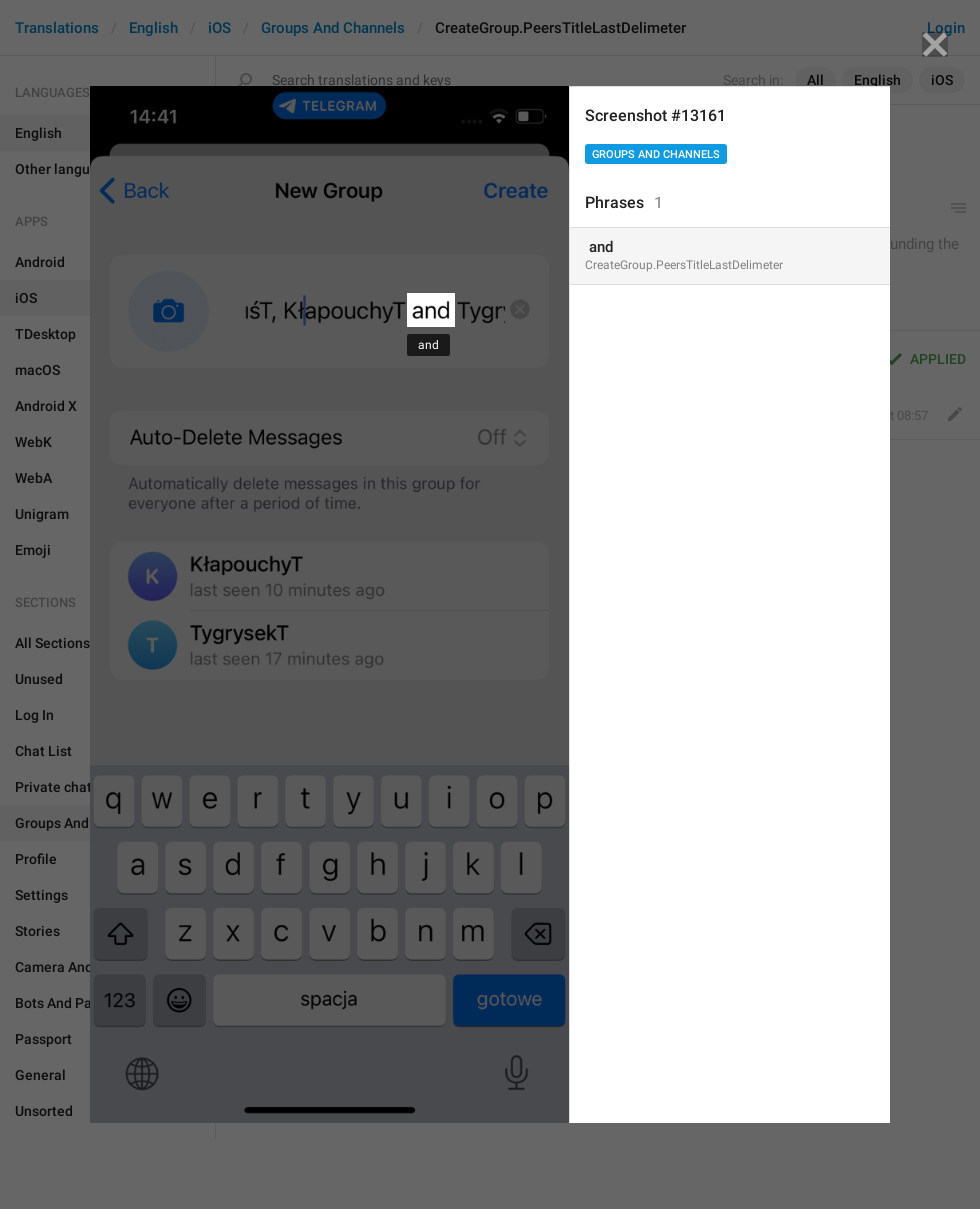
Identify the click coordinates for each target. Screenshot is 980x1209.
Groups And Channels (656, 154)
